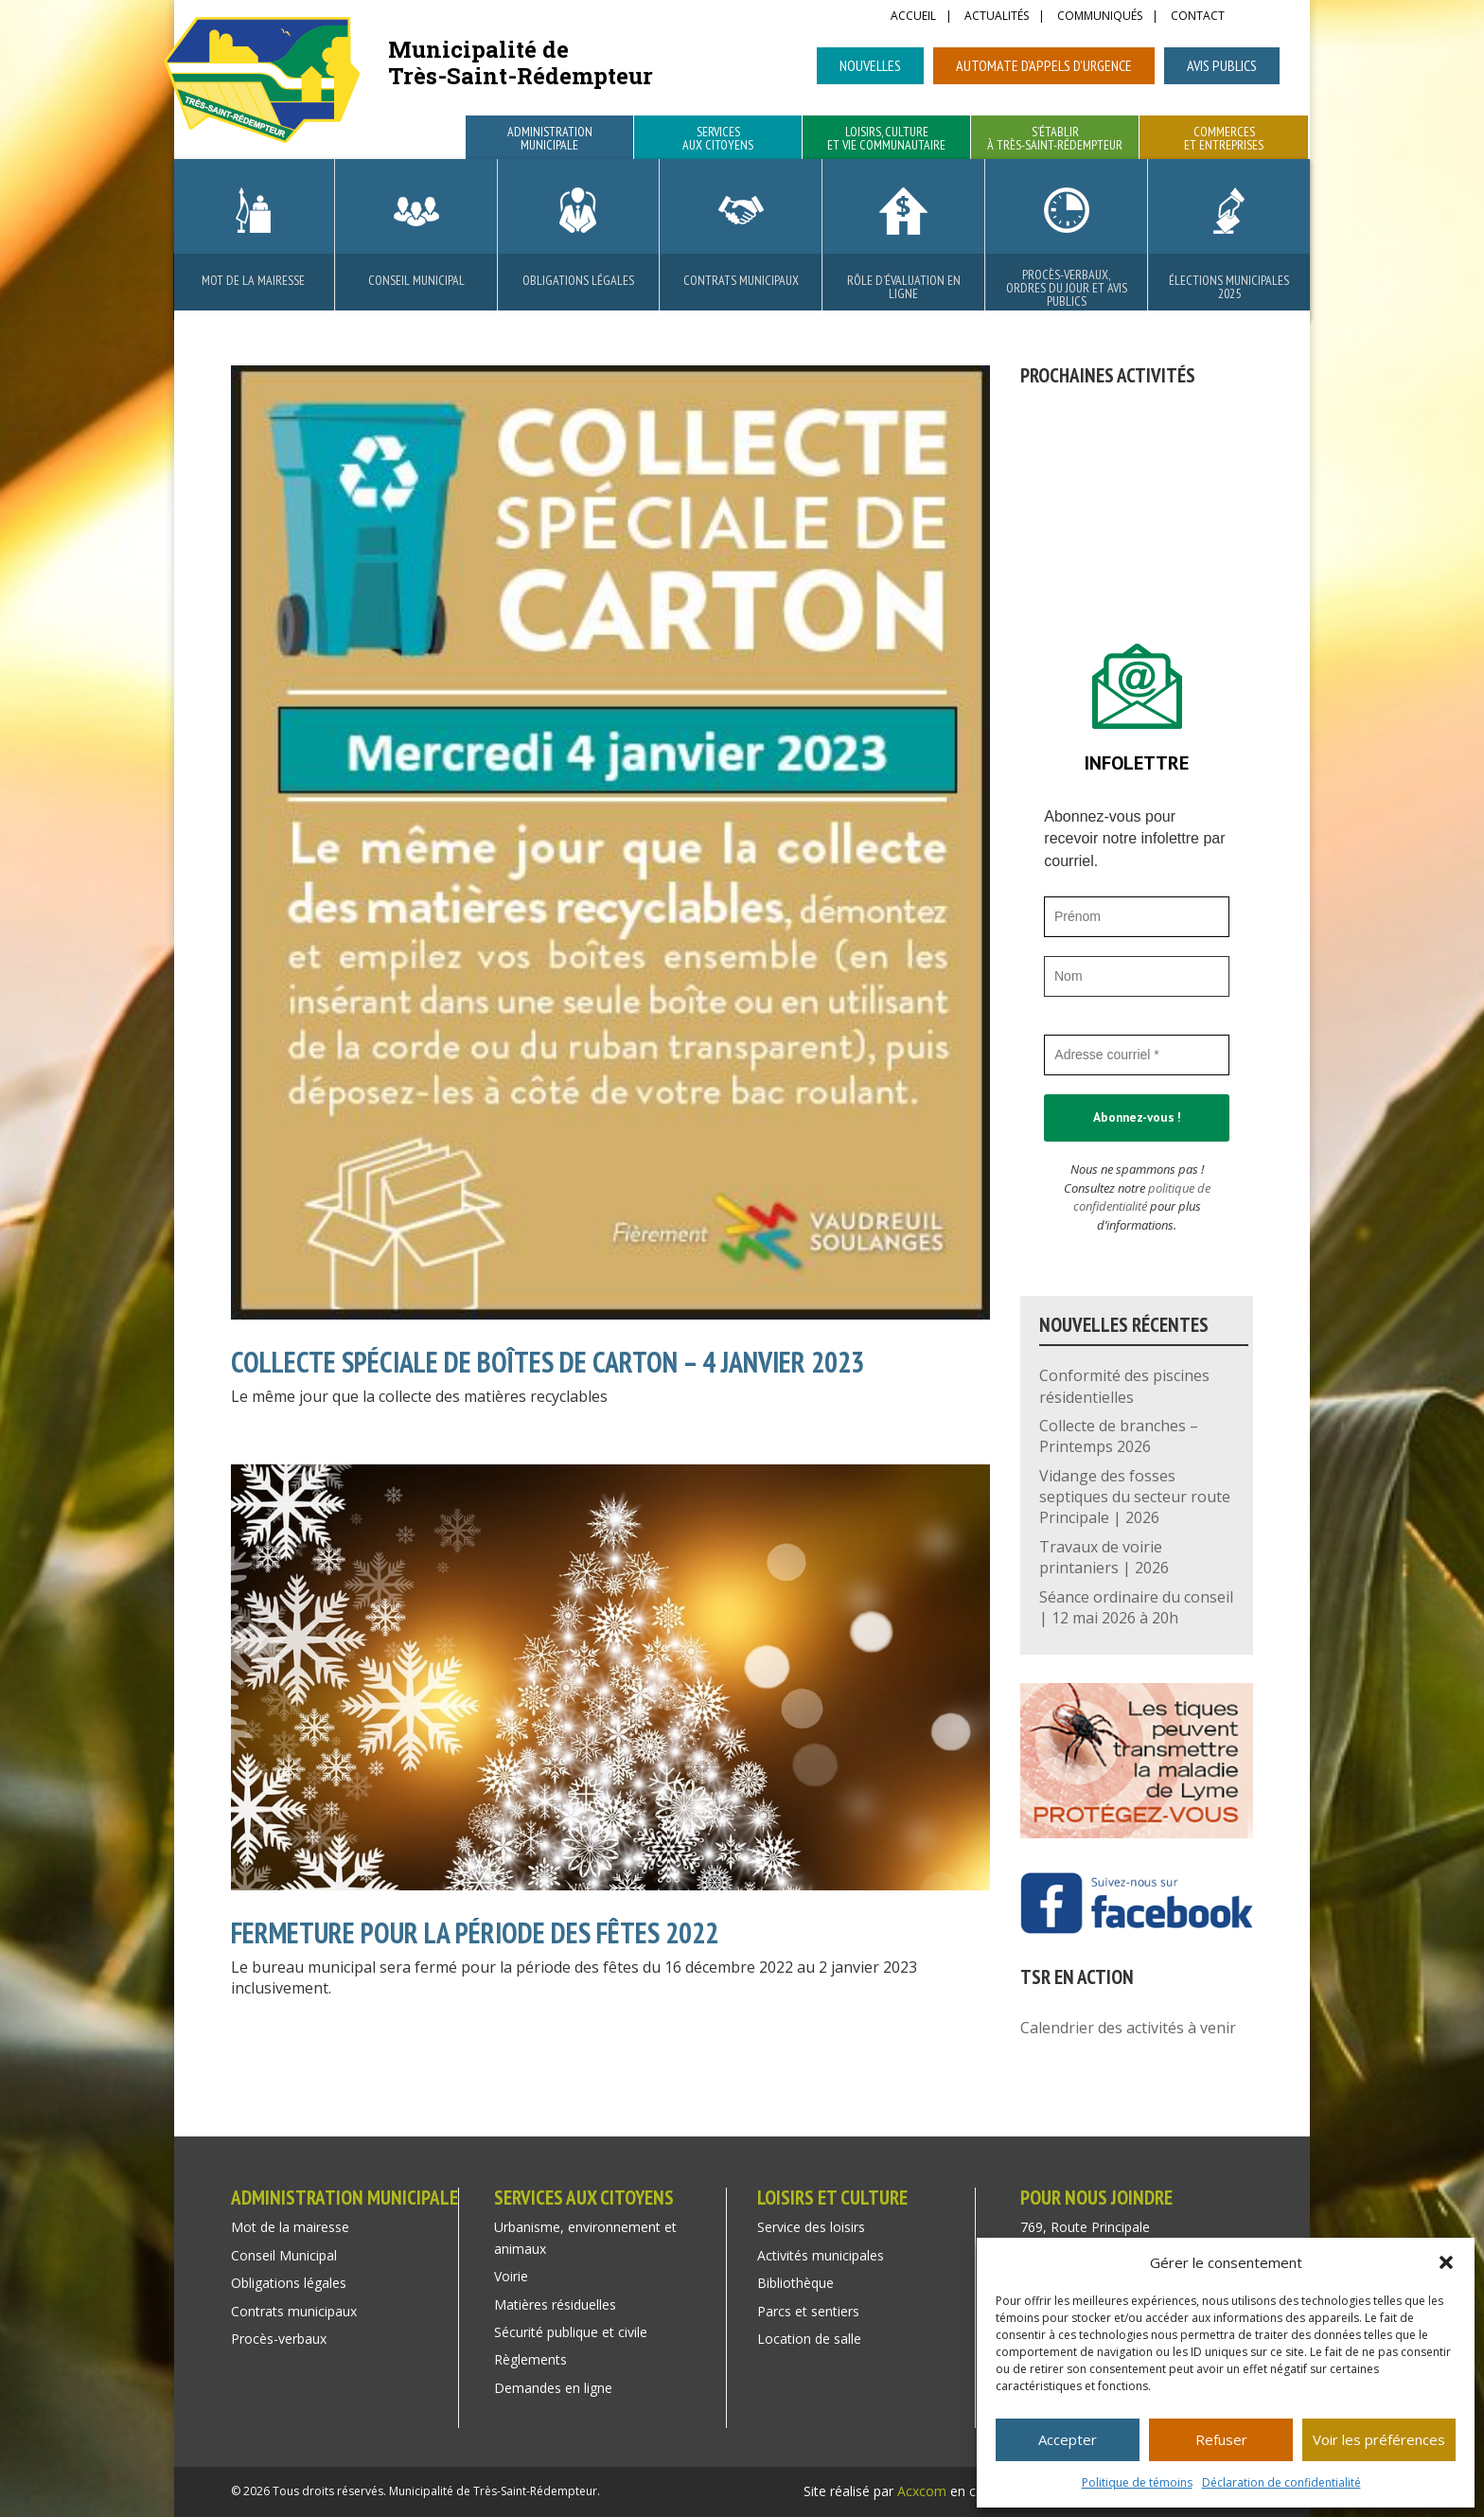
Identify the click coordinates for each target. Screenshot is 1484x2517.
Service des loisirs (811, 2227)
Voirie (511, 2276)
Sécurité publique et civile (570, 2332)
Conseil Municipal (416, 280)
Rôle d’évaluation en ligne (904, 287)
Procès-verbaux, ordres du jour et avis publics (1066, 288)
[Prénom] (1136, 916)
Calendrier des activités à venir (1128, 2027)
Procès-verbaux (279, 2339)
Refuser (1221, 2439)
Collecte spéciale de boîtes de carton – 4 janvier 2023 (547, 1361)
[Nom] (1136, 976)
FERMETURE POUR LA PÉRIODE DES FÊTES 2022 (474, 1932)
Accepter (1067, 2439)
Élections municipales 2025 (1229, 287)
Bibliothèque (795, 2283)
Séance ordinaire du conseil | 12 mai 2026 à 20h (1136, 1607)
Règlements (530, 2359)
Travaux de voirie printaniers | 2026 (1104, 1557)
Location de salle (809, 2339)
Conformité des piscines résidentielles (1124, 1386)
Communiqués (1099, 17)
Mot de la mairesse (253, 280)
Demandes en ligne (553, 2388)
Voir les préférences (1379, 2439)
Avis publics (1222, 65)
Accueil (913, 17)
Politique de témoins (1137, 2482)
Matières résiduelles (555, 2304)
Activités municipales (820, 2255)
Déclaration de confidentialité (1281, 2482)
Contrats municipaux (741, 280)
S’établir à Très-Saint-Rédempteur (1054, 139)
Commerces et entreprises (1223, 139)
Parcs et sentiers (808, 2311)
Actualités (996, 17)
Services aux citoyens (717, 139)
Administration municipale (549, 139)
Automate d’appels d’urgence (1044, 65)
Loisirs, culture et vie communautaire (886, 139)
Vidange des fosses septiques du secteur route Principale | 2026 (1134, 1497)
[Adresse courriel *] (1136, 1055)
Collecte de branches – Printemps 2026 (1118, 1436)
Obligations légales (578, 280)
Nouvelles (870, 65)
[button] (1446, 2262)
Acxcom (921, 2491)
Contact (1198, 17)
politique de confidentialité (1141, 1197)
